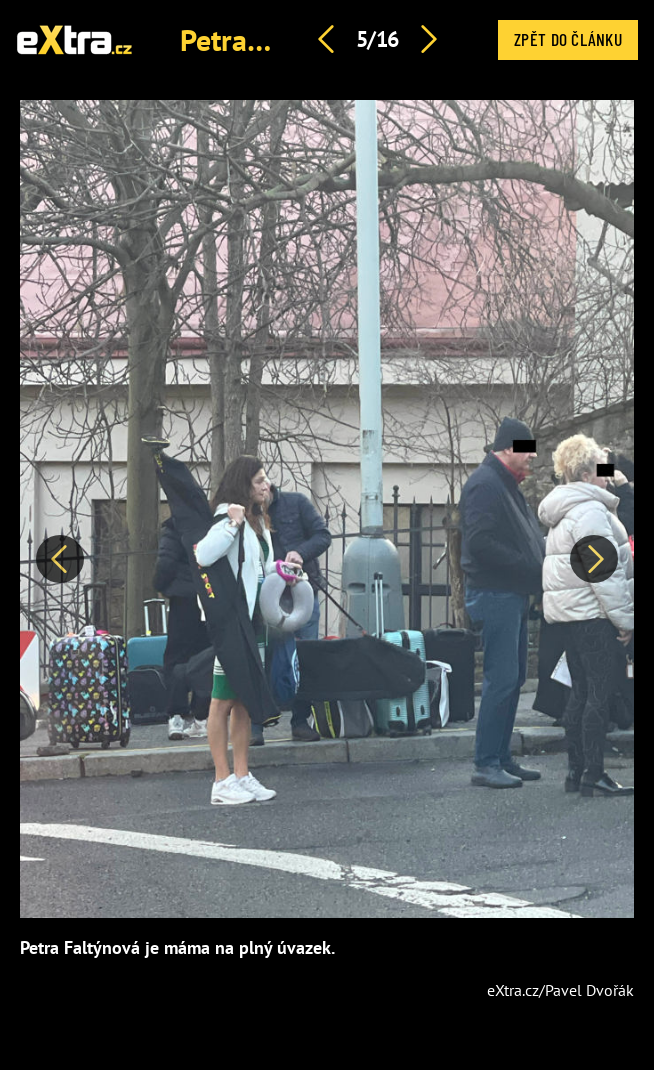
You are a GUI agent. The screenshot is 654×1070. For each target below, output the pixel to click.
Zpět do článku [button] (568, 39)
